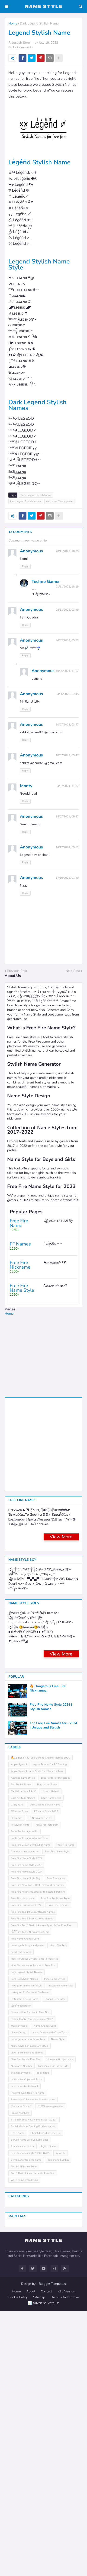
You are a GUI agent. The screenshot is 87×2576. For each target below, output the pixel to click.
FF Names (16, 2083)
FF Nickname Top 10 (40, 2083)
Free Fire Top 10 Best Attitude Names (33, 2176)
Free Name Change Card (25, 2203)
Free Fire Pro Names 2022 (26, 2170)
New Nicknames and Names (27, 2317)
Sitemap (39, 2562)
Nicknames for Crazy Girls (53, 2331)
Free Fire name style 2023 (26, 2130)
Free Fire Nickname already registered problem (38, 2156)
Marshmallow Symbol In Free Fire (30, 2277)
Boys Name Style (47, 2049)
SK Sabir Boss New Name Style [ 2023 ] (34, 2384)
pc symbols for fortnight (24, 2351)
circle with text (50, 2056)
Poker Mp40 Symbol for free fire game (33, 2364)
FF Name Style (19, 2076)
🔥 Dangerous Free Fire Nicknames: (48, 1953)
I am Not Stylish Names (24, 2244)
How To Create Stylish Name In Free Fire (34, 2223)
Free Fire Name (65, 2109)
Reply (25, 566)
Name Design (18, 2297)
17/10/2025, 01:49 (67, 878)
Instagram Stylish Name (24, 2264)
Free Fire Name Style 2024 (26, 2136)
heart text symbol (21, 2217)
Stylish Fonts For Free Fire (46, 2398)
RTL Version (66, 2556)
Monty (26, 786)
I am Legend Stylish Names (25, 501)
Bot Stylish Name (21, 2049)
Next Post (73, 971)
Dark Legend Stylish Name (39, 23)
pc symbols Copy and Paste (26, 2344)
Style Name (17, 2398)
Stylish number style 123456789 (30, 2418)
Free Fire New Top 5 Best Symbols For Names (37, 2150)
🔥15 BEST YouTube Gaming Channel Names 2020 (40, 2022)
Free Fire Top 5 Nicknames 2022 (30, 2197)
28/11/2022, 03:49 (67, 610)
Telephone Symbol (58, 2424)
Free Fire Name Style (57, 2116)
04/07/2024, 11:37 (67, 786)
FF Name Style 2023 (46, 2076)
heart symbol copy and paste (27, 2210)
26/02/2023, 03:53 (67, 640)
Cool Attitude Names (23, 2063)
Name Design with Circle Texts (50, 2297)
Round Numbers (20, 2378)
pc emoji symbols (20, 2337)
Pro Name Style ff (21, 2371)
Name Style (57, 2304)
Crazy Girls (17, 2069)
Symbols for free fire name (26, 2424)
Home (12, 23)
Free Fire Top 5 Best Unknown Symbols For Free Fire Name (41, 2190)
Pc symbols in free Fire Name (27, 2357)
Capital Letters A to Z (23, 2056)
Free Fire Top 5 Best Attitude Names (32, 2183)
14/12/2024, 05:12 (67, 847)
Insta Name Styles (54, 2244)
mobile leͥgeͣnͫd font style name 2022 (32, 2284)
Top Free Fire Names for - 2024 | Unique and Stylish (53, 1990)
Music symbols (19, 2290)
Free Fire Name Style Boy (25, 2143)
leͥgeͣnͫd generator (21, 2270)
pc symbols (43, 2337)
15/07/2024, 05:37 (67, 816)
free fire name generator (25, 2116)
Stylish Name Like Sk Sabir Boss (29, 2404)
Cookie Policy (18, 2562)
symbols (60, 2418)
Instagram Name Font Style (26, 2250)
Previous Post (17, 971)
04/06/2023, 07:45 (67, 694)
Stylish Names (48, 2411)
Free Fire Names (56, 2143)
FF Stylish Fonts (20, 2089)
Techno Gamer (46, 581)
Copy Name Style (51, 2063)
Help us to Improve (65, 2562)
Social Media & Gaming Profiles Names (33, 2391)
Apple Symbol (19, 2029)
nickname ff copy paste (59, 501)
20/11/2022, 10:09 (67, 551)
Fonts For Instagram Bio (24, 2096)
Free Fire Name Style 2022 (26, 2123)
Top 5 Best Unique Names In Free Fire (32, 2438)
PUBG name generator (51, 2371)
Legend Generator (55, 2264)
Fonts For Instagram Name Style (29, 2103)
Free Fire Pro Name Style (55, 2163)
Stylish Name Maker (22, 2411)
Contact (46, 2556)
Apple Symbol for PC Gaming (50, 2029)
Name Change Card (45, 2290)
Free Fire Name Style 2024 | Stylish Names (51, 1971)
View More (61, 1606)
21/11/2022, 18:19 (67, 586)
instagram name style (60, 2250)
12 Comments (23, 47)
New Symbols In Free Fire (25, 2324)
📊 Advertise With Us (43, 2568)
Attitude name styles (23, 2042)
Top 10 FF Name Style (24, 2431)
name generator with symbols (28, 2304)
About (30, 2556)
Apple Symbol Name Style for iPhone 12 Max (37, 2036)
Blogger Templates (52, 2548)
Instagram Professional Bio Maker (30, 2257)
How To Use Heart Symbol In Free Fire (33, 2230)
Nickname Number (21, 2331)
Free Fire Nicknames (22, 2163)
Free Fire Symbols (58, 2170)
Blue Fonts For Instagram (55, 2042)
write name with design (24, 2445)
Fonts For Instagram (46, 2089)
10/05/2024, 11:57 (67, 671)
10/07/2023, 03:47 (67, 724)
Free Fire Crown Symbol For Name (30, 2109)
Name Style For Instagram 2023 (29, 2311)
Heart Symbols (58, 2210)
